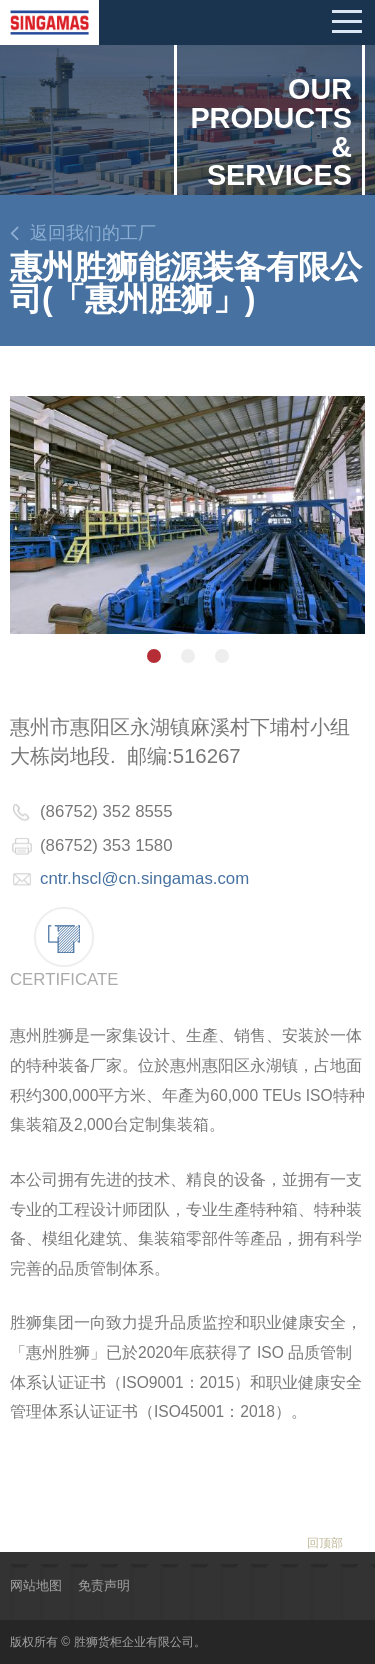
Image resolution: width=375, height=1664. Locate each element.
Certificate (64, 979)
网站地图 (36, 1585)
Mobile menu (347, 22)
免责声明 (104, 1585)
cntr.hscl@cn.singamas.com (144, 878)
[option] (187, 515)
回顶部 (325, 1543)
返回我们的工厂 (93, 233)
